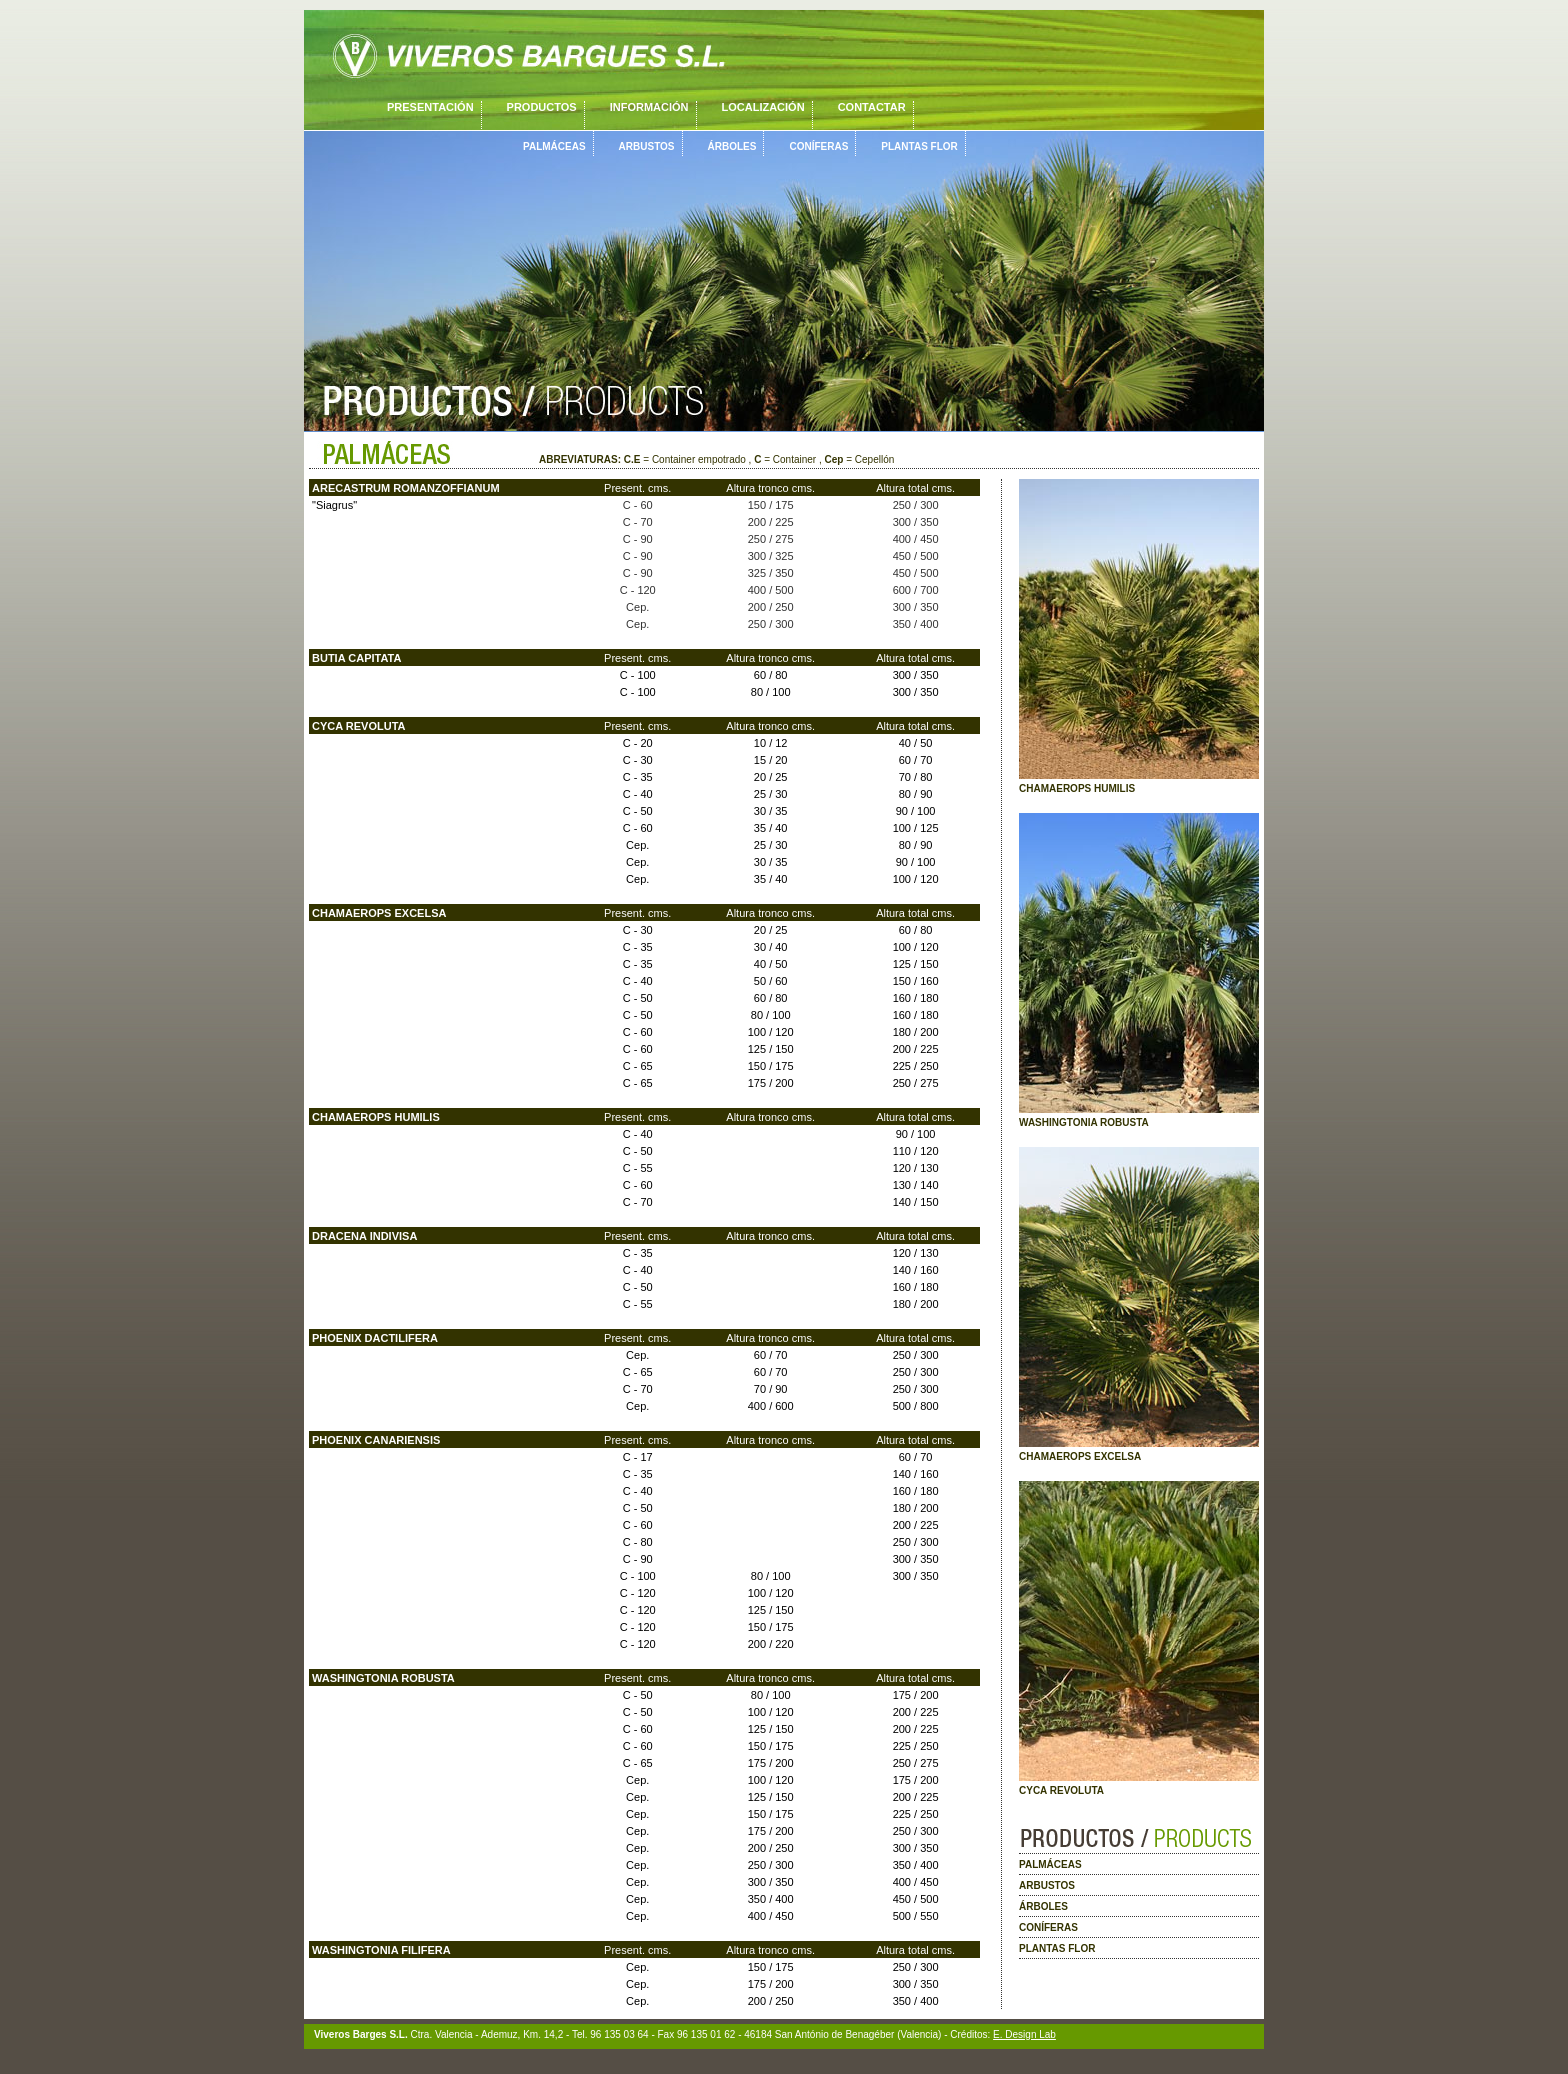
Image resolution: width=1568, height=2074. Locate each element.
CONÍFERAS (818, 146)
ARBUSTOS (647, 146)
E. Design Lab (1024, 2034)
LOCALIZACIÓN (763, 107)
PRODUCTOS (542, 107)
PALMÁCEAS (554, 146)
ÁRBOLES (732, 146)
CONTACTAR (872, 107)
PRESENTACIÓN (430, 107)
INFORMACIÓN (649, 107)
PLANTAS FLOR (919, 146)
